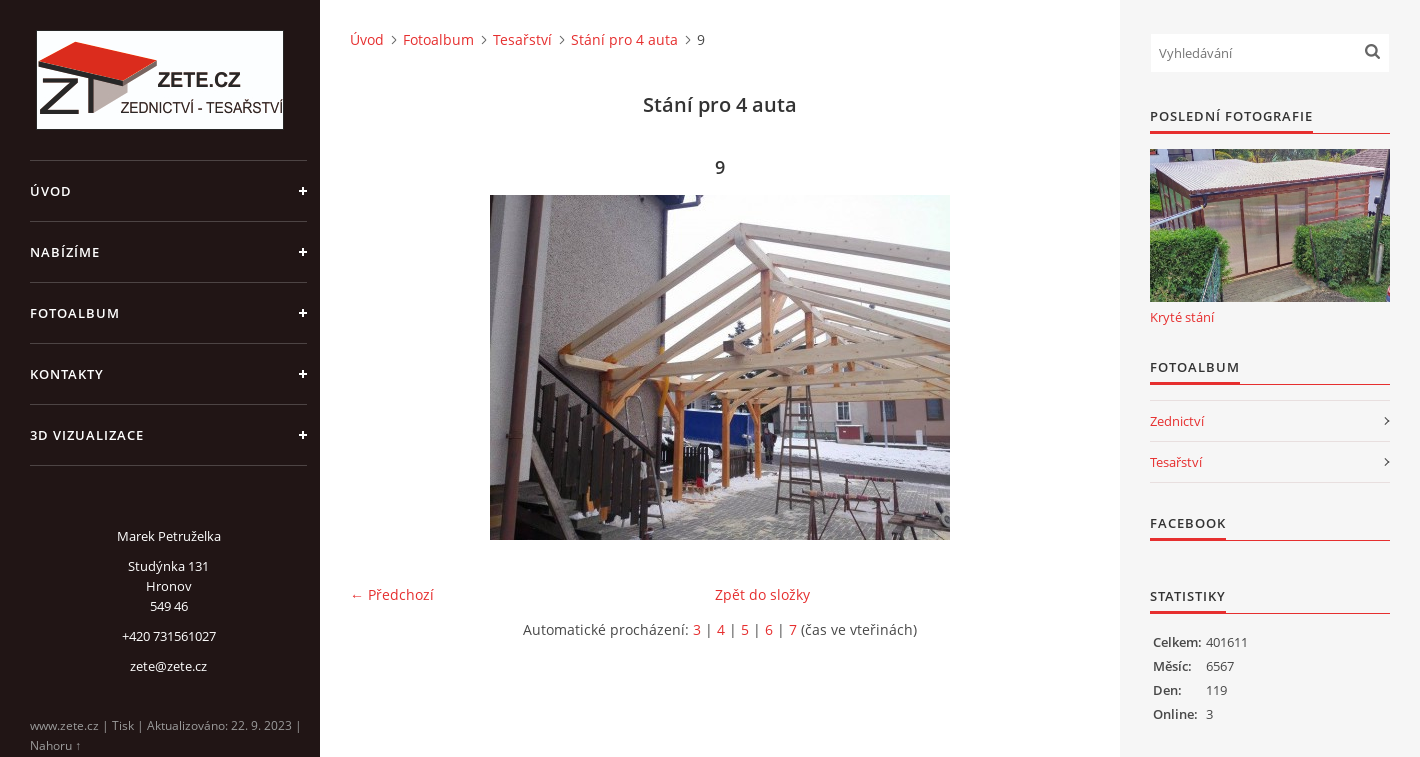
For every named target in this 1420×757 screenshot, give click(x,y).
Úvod (51, 191)
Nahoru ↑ (55, 745)
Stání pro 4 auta (624, 39)
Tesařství (522, 39)
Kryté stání (1182, 317)
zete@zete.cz (168, 666)
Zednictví (1177, 421)
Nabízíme (65, 252)
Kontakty (67, 374)
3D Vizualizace (87, 435)
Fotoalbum (75, 313)
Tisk (123, 725)
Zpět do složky (762, 594)
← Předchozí (392, 594)
